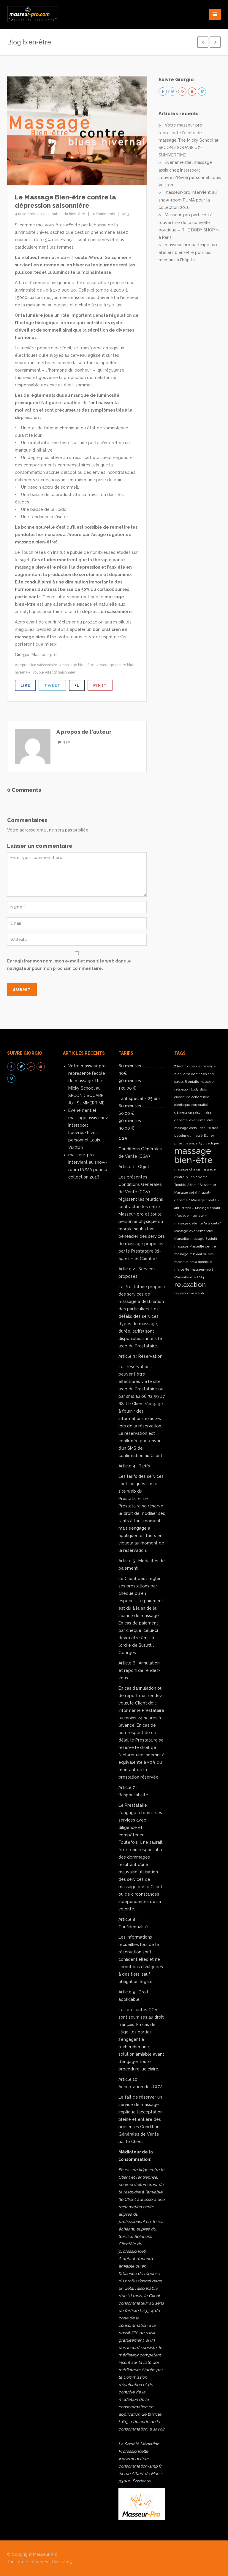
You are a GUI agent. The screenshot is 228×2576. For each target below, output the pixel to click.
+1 (77, 685)
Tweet (52, 685)
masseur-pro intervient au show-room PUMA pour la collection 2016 (188, 200)
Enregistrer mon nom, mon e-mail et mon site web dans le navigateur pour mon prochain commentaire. (69, 965)
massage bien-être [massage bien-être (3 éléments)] (193, 1155)
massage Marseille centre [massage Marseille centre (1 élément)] (195, 1246)
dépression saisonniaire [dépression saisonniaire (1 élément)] (193, 1112)
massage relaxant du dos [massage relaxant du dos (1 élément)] (193, 1254)
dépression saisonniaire (37, 665)
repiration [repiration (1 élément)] (182, 1293)
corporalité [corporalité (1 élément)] (199, 1104)
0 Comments (104, 214)
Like (25, 685)
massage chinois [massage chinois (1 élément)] (187, 1169)
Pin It (100, 685)
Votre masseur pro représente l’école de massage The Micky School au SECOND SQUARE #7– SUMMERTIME (189, 140)
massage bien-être (77, 665)
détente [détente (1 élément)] (181, 1120)
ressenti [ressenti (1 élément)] (197, 1293)
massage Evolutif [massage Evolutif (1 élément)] (203, 1238)
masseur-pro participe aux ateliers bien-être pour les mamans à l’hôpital (188, 252)
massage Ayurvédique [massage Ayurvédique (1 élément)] (201, 1143)
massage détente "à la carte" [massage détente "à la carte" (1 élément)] (197, 1223)
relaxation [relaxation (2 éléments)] (190, 1284)
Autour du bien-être (68, 214)
